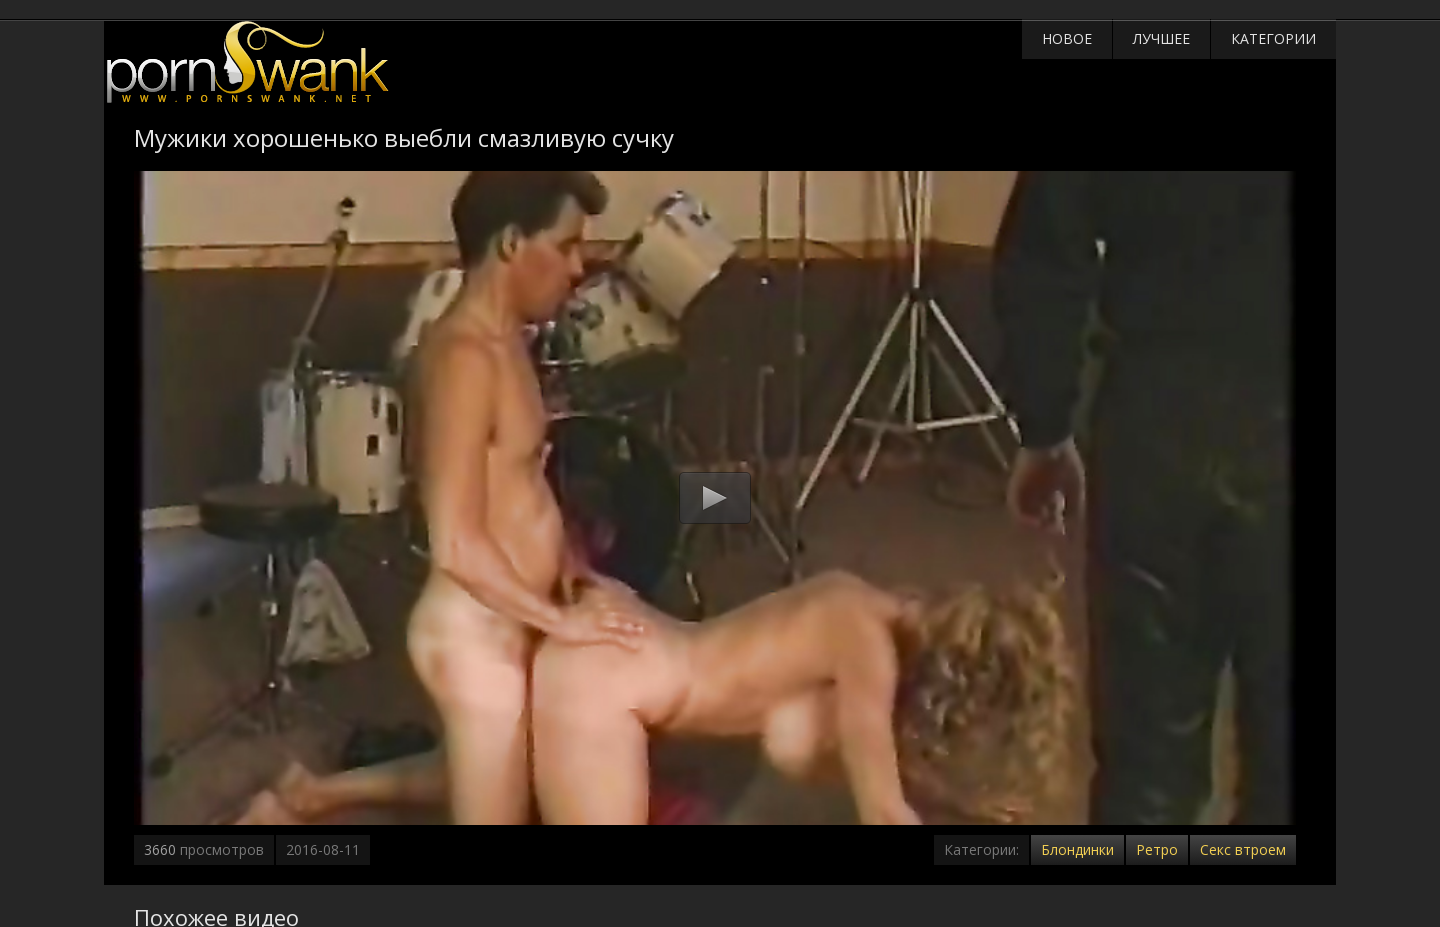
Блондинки (1077, 849)
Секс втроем (1243, 849)
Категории (1273, 38)
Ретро (1157, 849)
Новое (1067, 38)
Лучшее (1161, 38)
